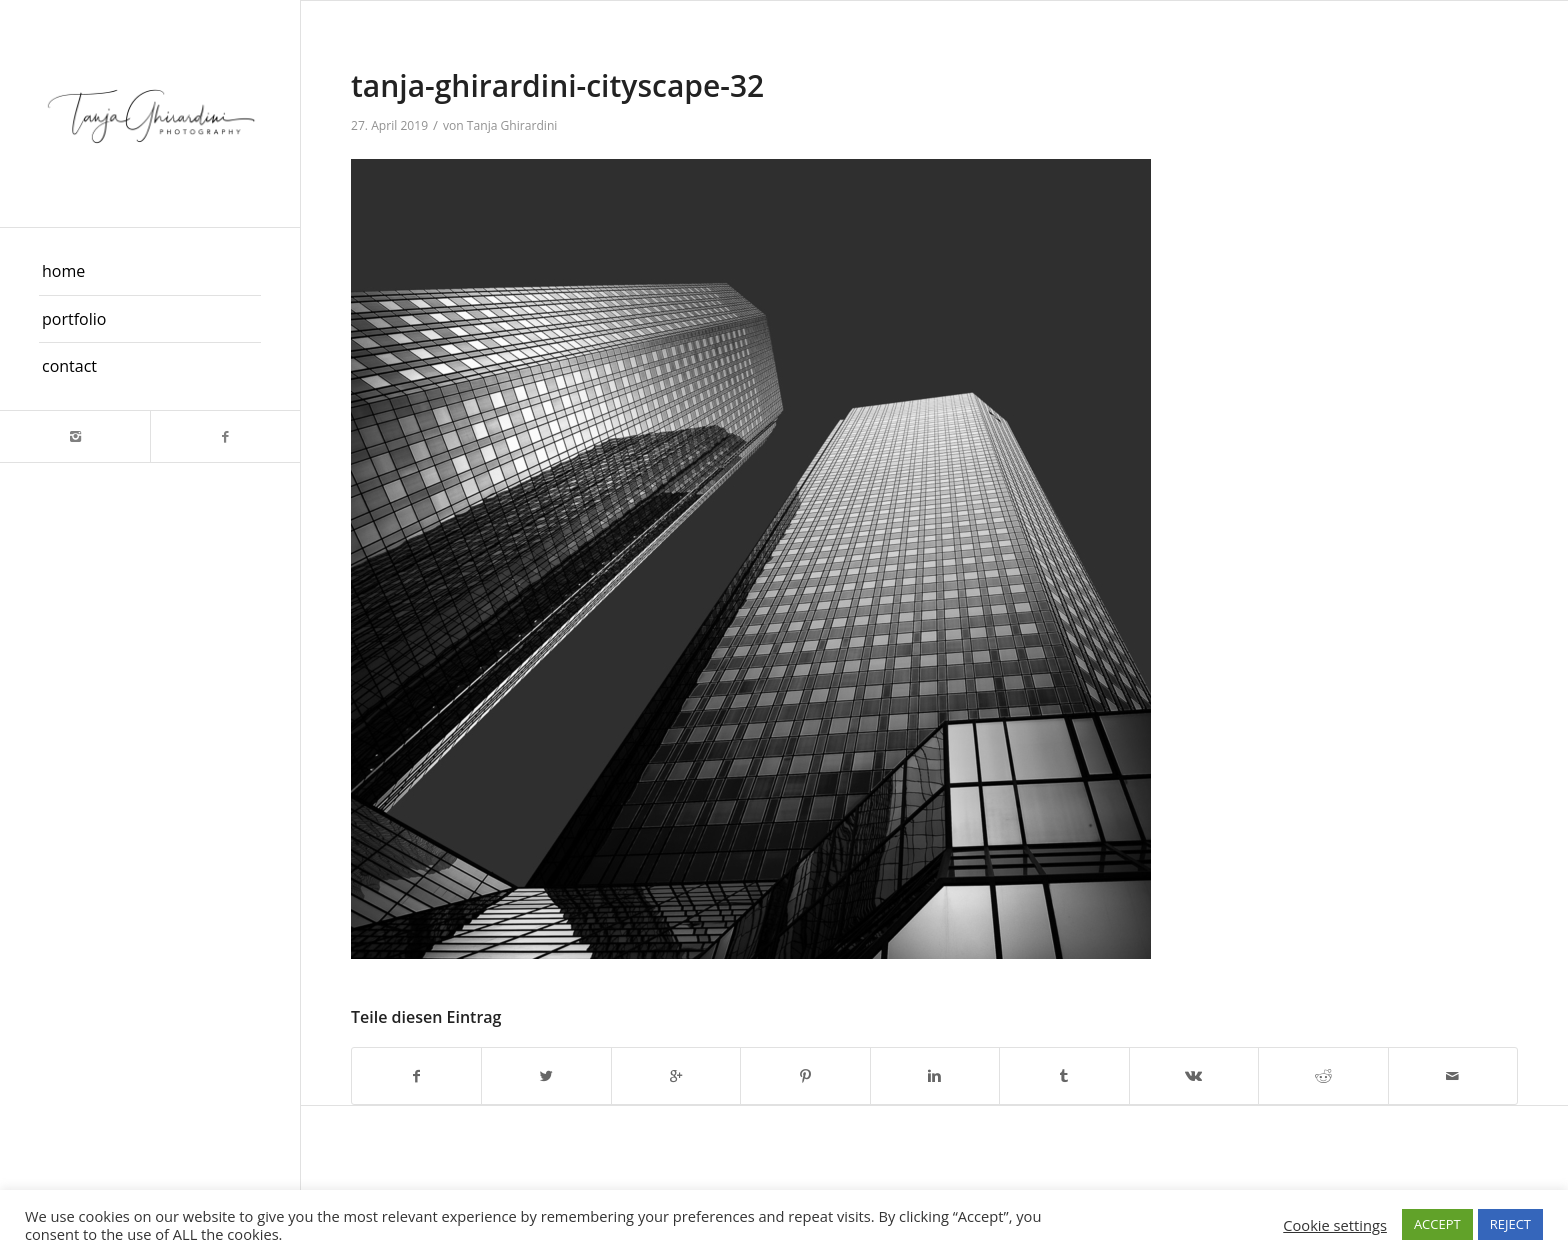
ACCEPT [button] (1437, 1224)
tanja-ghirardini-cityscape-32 (557, 85)
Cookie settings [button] (1335, 1225)
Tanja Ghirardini (512, 125)
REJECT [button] (1510, 1224)
